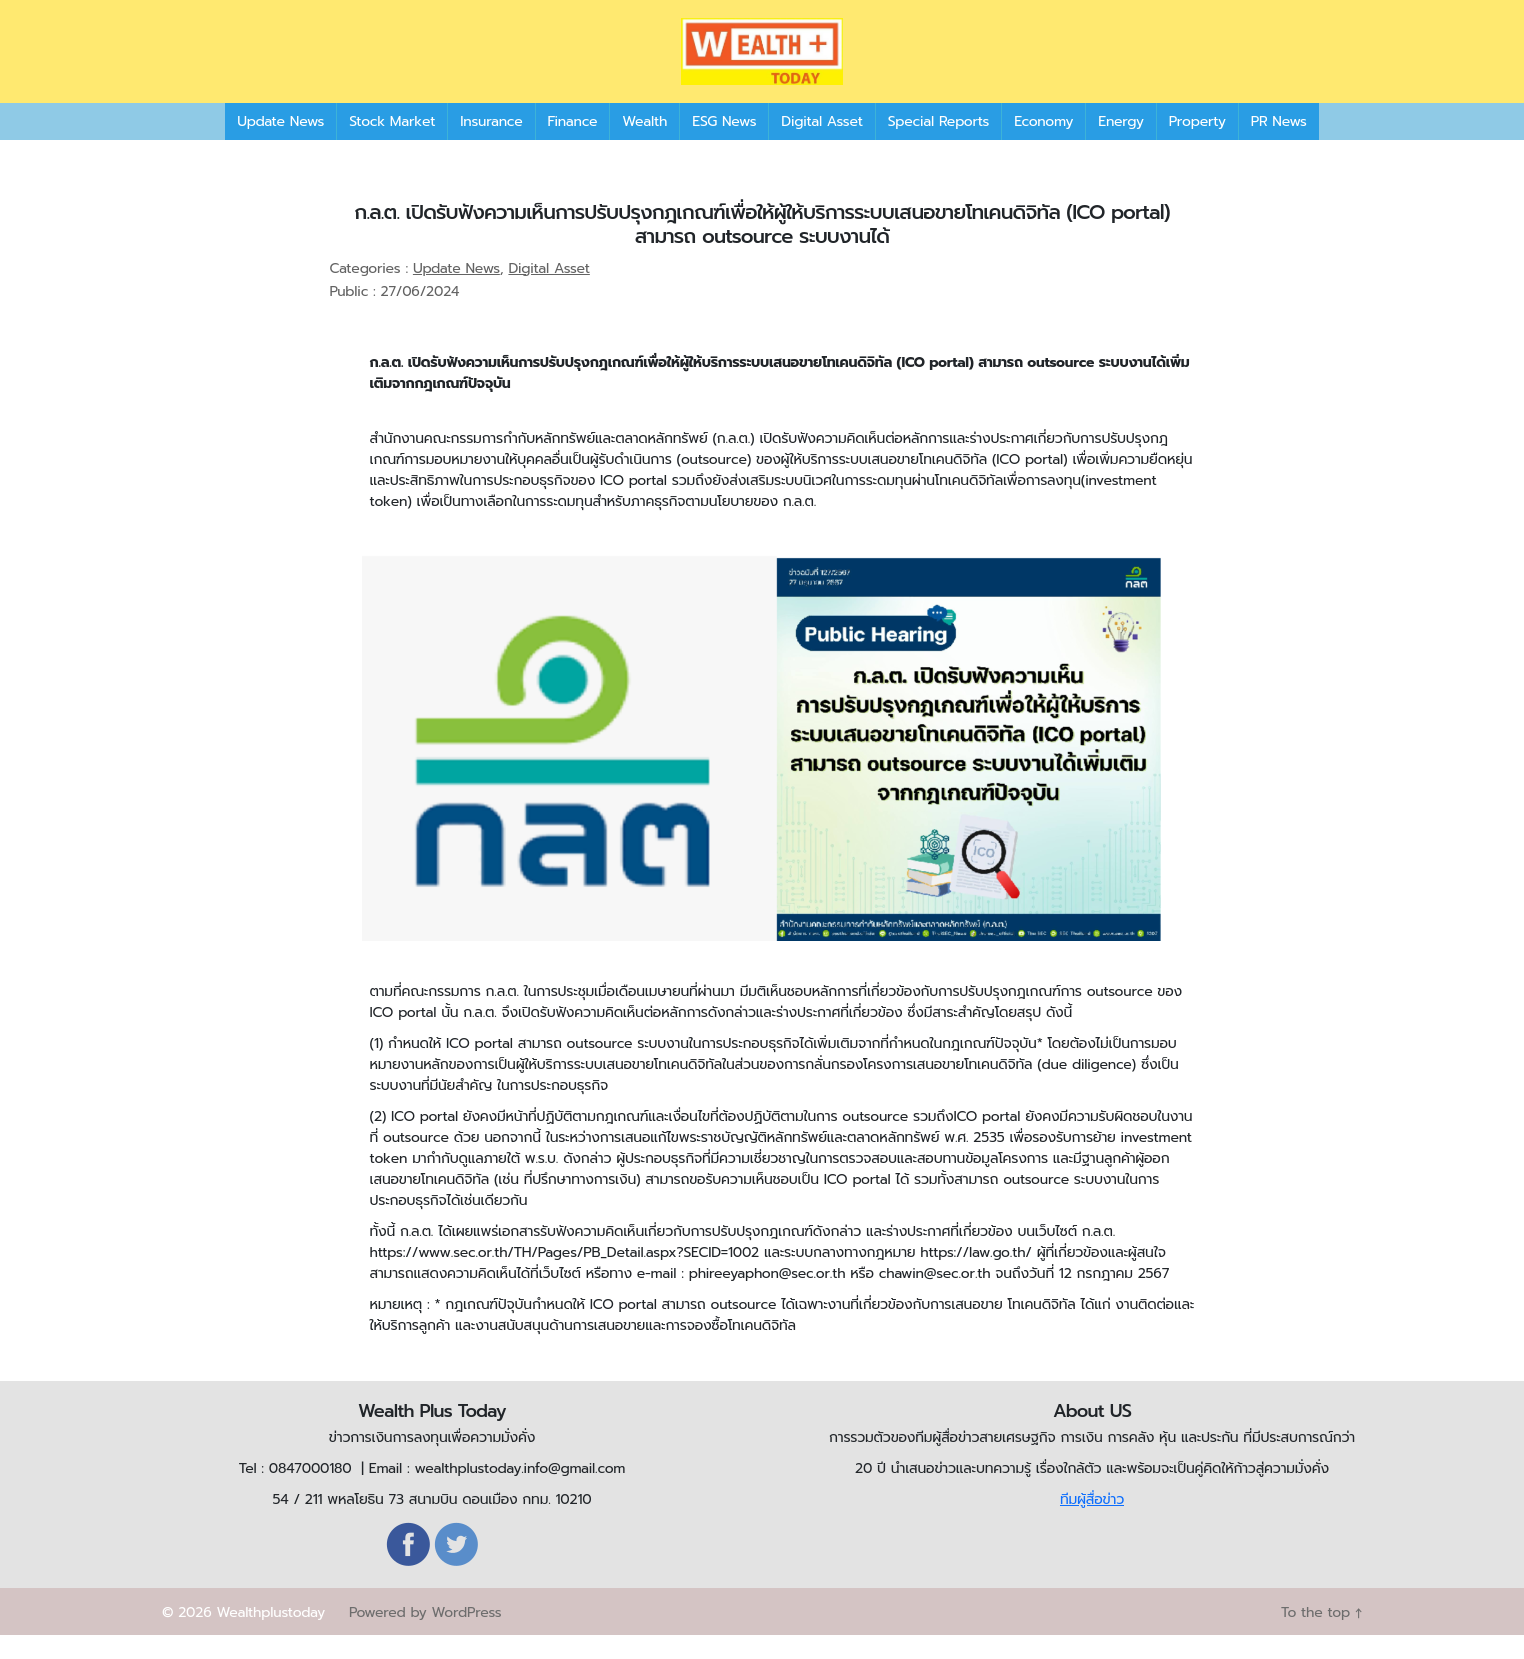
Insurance (491, 144)
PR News (1279, 144)
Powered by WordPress (425, 1636)
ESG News (724, 144)
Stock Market (392, 144)
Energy (1120, 144)
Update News (280, 144)
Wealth (644, 144)
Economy (1043, 144)
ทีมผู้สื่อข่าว (1092, 1523)
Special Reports (938, 144)
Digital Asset (821, 144)
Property (1197, 144)
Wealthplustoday (270, 1636)
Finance (573, 144)
